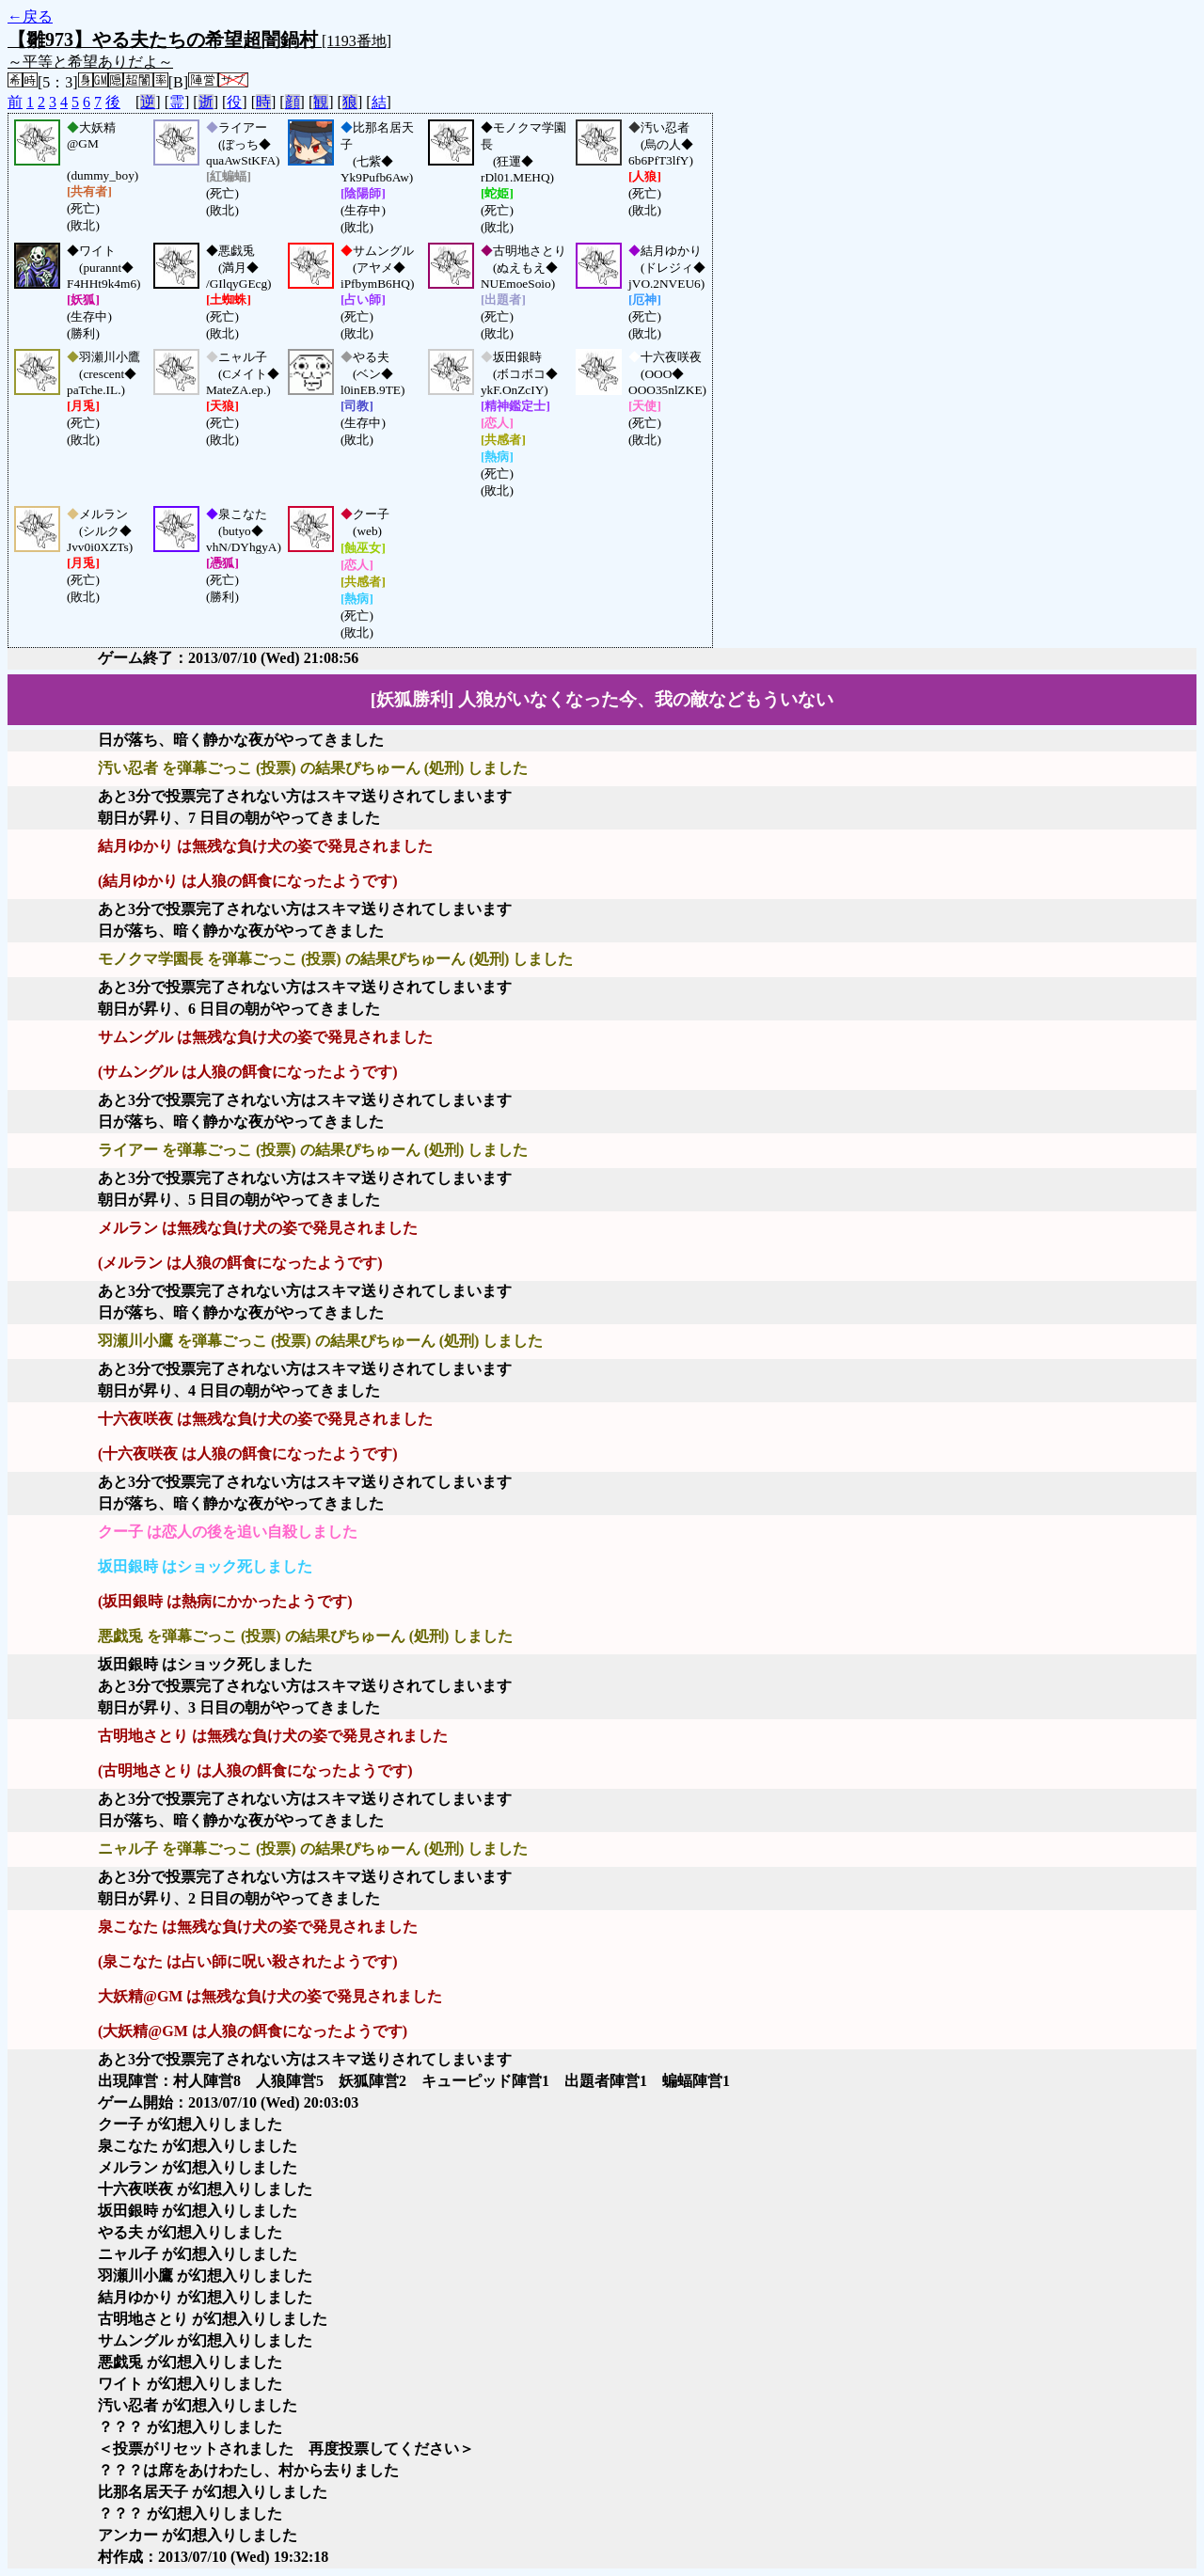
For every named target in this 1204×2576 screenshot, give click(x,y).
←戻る (30, 16)
